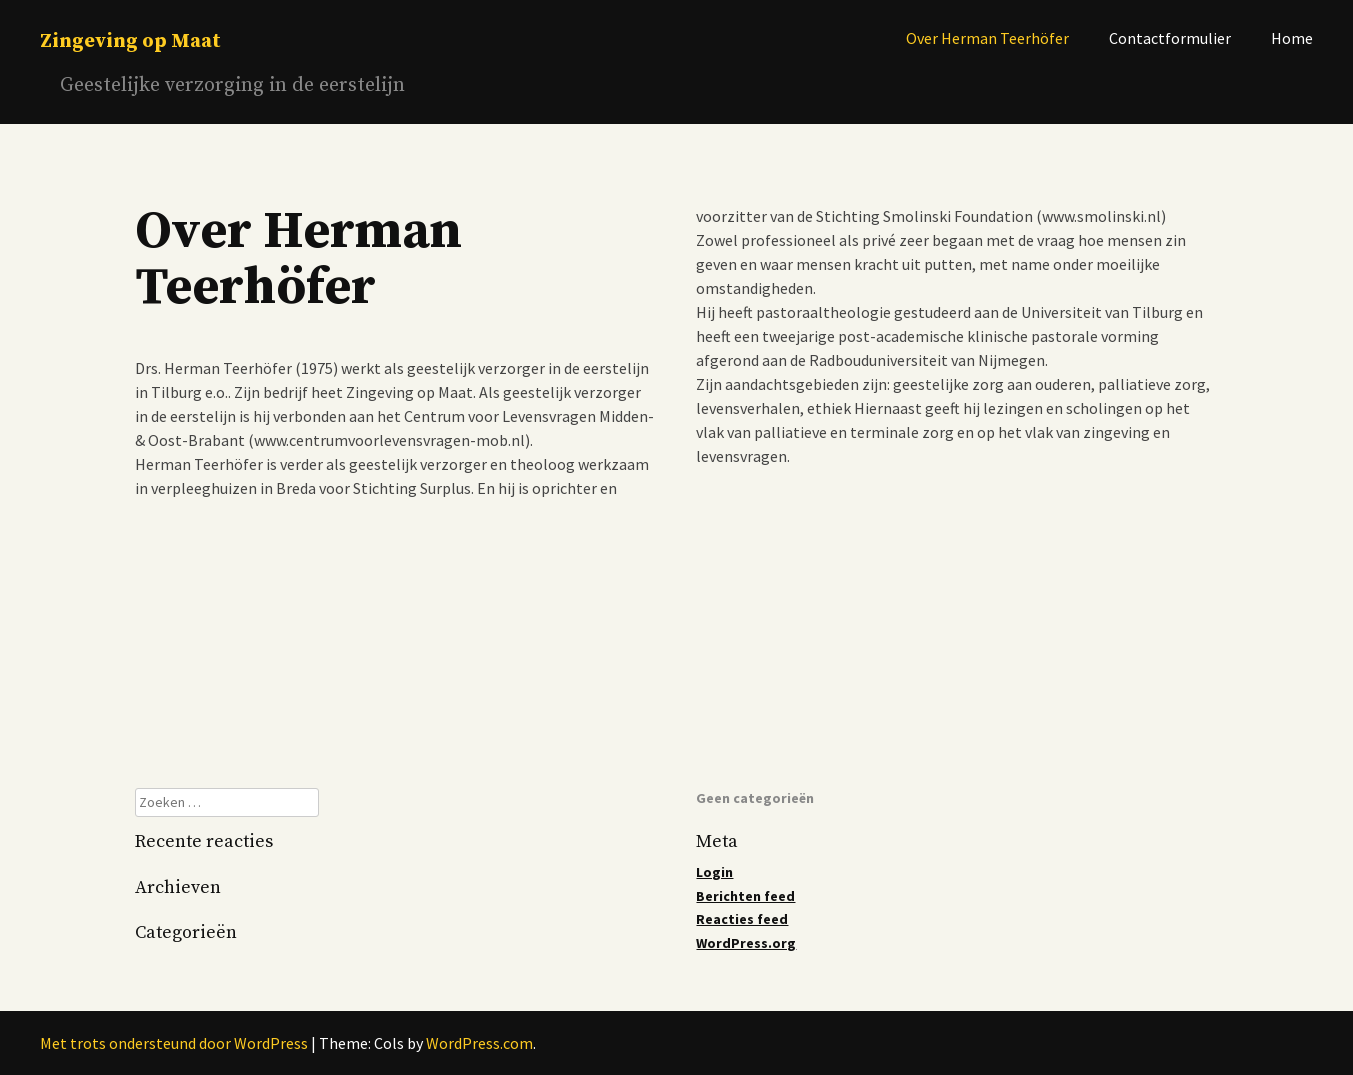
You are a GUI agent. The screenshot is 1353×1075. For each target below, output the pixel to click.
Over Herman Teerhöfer (987, 38)
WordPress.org (746, 943)
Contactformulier (1170, 38)
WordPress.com (479, 1043)
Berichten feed (745, 896)
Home (1292, 38)
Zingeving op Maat (130, 41)
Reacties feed (742, 919)
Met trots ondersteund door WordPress (174, 1043)
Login (714, 872)
